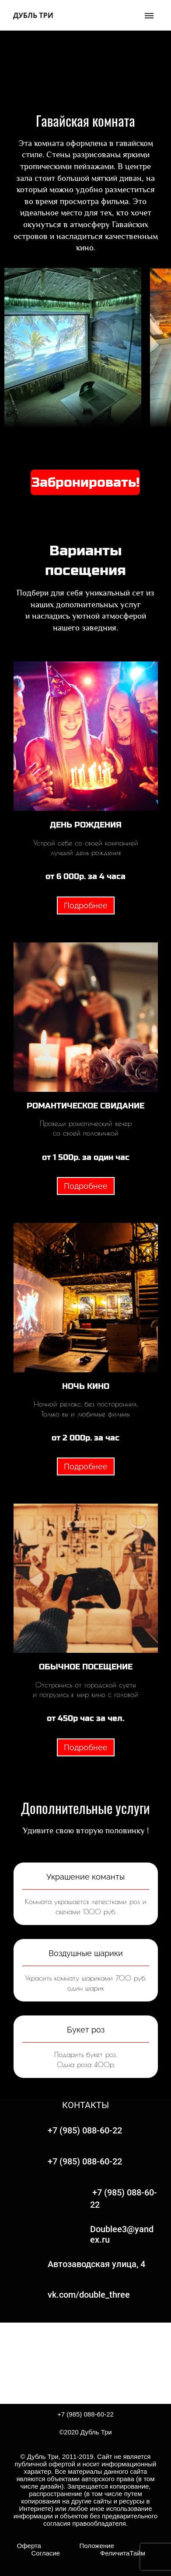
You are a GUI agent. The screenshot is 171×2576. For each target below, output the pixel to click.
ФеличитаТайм (102, 2553)
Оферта (32, 2545)
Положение (96, 2545)
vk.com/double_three (89, 2294)
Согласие (45, 2553)
